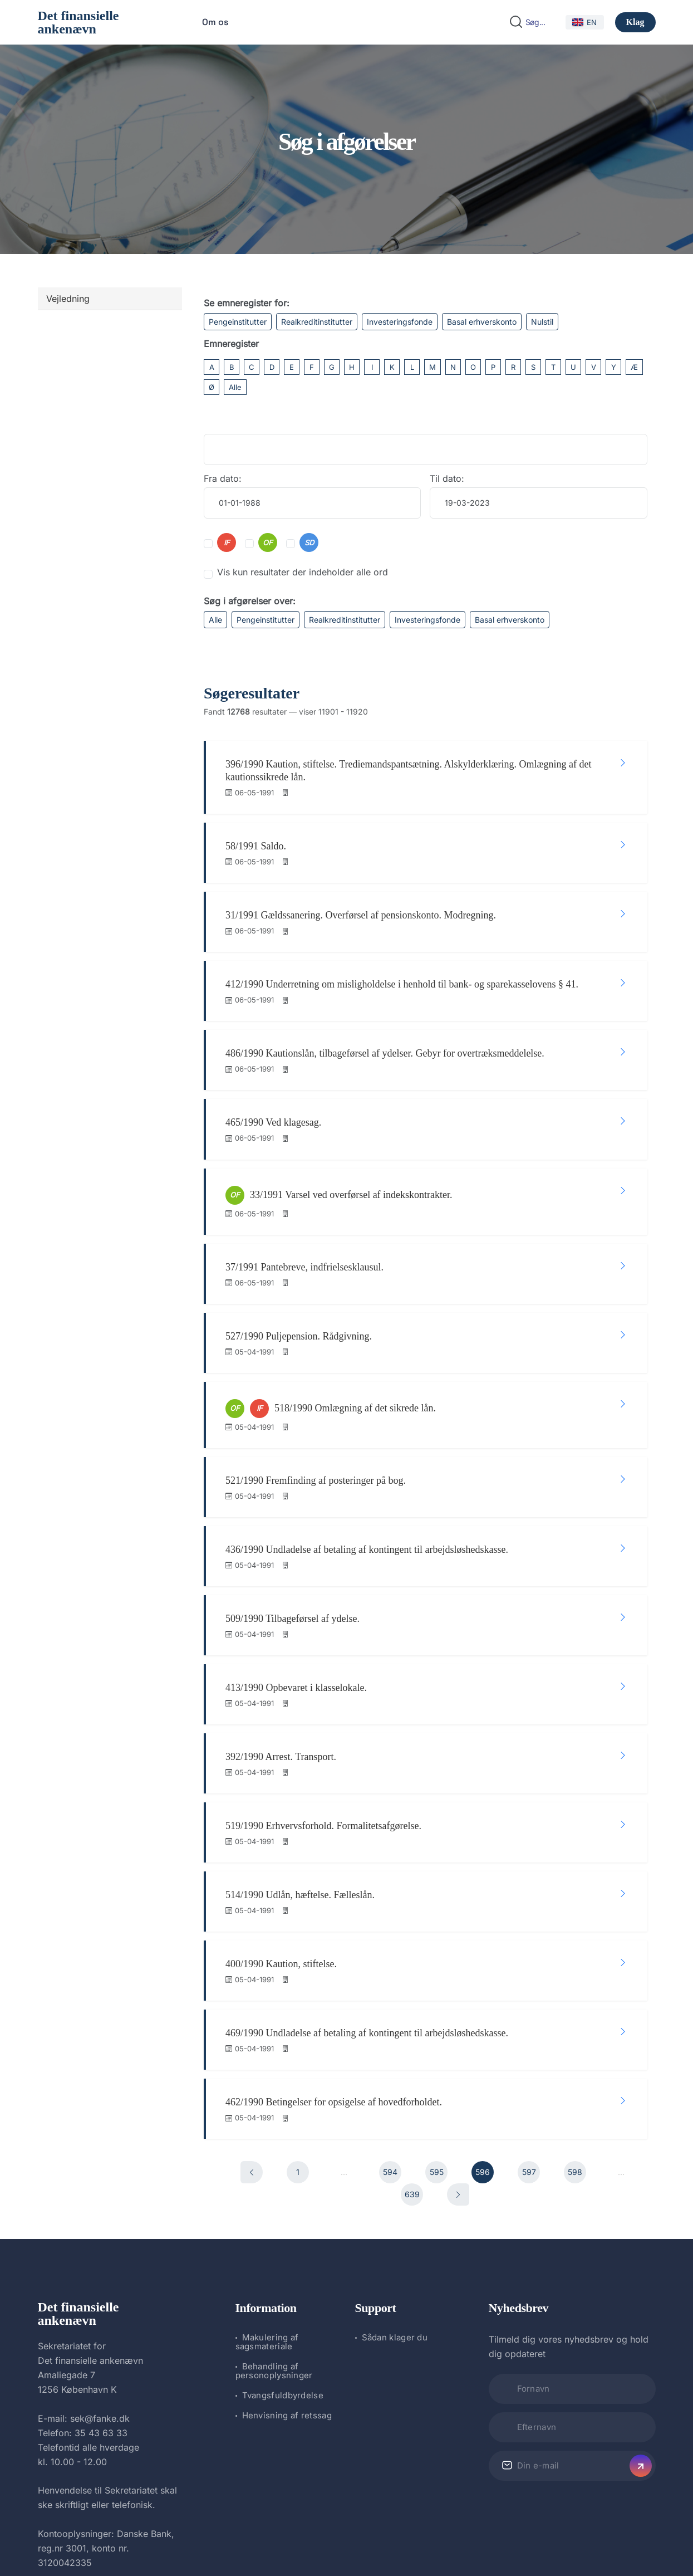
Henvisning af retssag (287, 2259)
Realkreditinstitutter (316, 321)
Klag (635, 22)
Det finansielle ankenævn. (309, 2538)
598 (575, 2016)
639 (412, 2038)
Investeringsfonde (399, 321)
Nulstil (542, 321)
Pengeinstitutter (238, 321)
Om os (215, 22)
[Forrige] (251, 2016)
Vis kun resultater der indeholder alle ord (302, 572)
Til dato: (447, 478)
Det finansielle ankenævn (78, 22)
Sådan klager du (395, 2181)
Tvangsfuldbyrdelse (282, 2238)
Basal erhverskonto (482, 321)
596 (482, 2016)
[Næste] (458, 2038)
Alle (235, 387)
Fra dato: (223, 478)
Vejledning (68, 298)
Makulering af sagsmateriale (267, 2185)
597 (529, 2016)
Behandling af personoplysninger (274, 2214)
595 (437, 2016)
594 (390, 2016)
